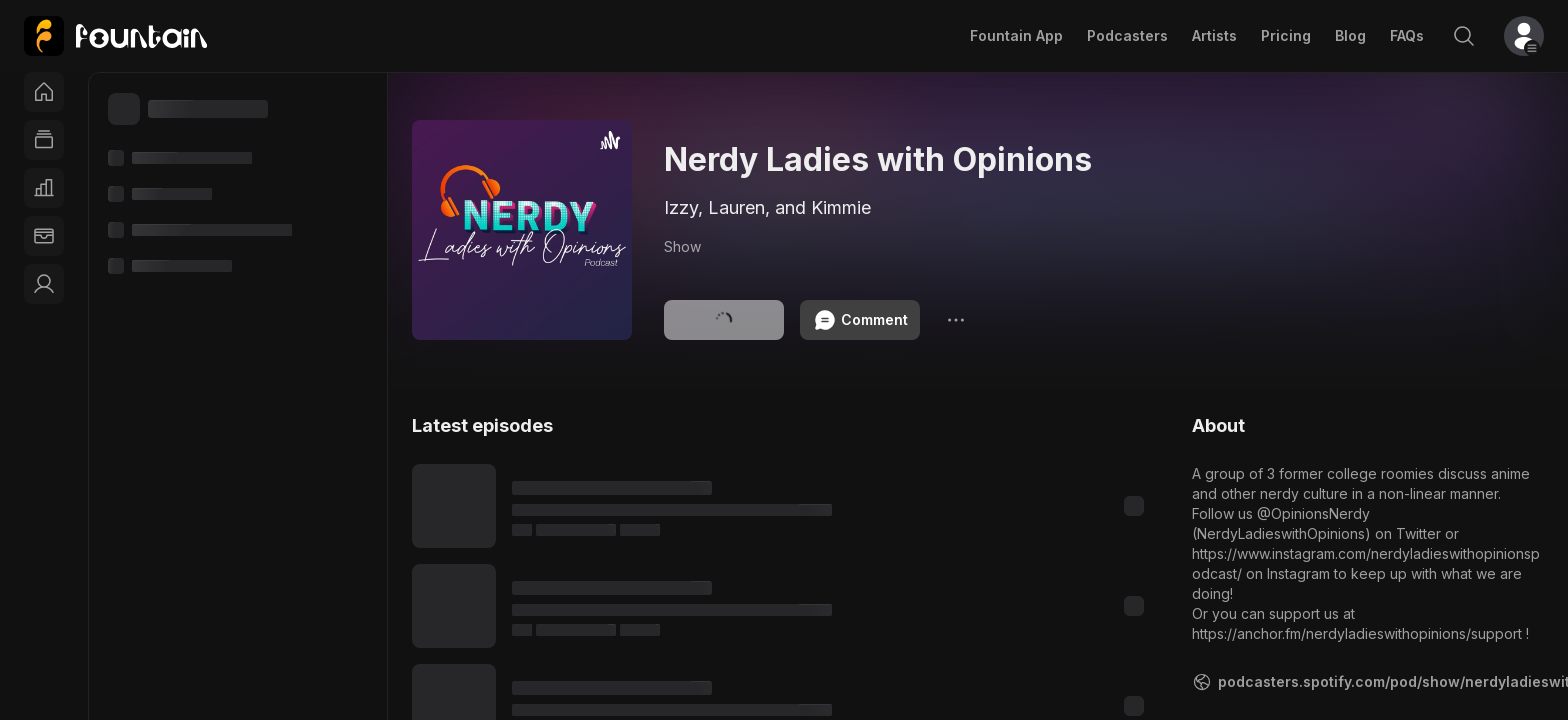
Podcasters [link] (1127, 35)
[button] (1524, 36)
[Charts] (44, 188)
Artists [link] (1214, 35)
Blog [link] (1350, 35)
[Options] (956, 320)
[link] (115, 36)
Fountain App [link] (1016, 35)
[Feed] (44, 140)
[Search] (1464, 36)
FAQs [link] (1407, 35)
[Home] (44, 92)
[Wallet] (44, 236)
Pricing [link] (1286, 35)
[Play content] (454, 506)
